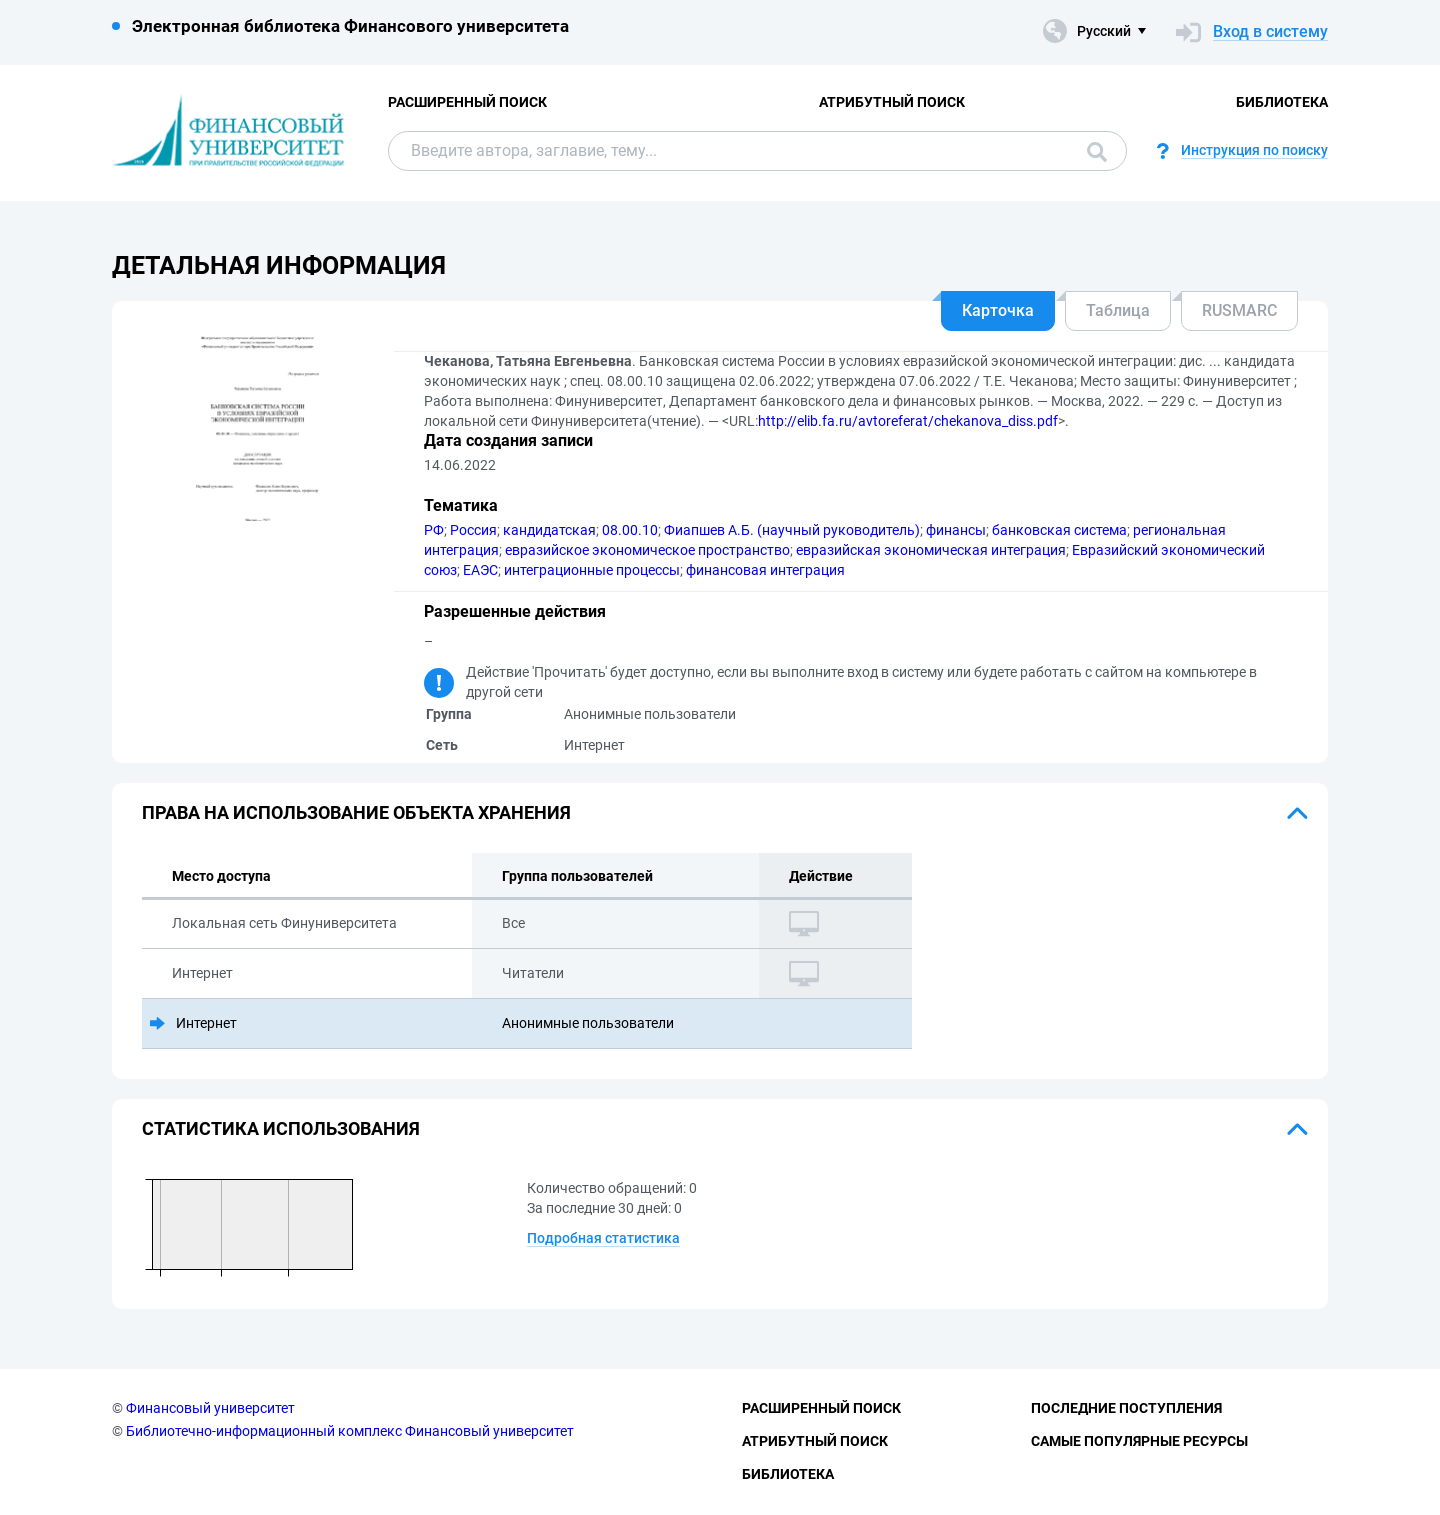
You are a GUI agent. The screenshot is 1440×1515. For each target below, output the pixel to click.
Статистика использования (281, 1128)
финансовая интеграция (765, 570)
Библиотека (1282, 102)
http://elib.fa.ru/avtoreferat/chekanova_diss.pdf (908, 421)
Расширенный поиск (467, 102)
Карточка (998, 310)
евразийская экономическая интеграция (931, 550)
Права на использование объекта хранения (356, 812)
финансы (956, 530)
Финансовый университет (210, 1408)
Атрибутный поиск (892, 102)
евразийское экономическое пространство (647, 550)
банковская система (1059, 530)
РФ (434, 530)
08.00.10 (630, 530)
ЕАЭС (480, 570)
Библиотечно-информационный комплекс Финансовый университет (350, 1431)
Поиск (1097, 152)
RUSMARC (1239, 310)
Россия (473, 530)
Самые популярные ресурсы (1139, 1441)
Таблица (1118, 310)
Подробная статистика (603, 1238)
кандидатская (549, 530)
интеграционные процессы (592, 570)
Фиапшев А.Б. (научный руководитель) (792, 530)
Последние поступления (1126, 1408)
